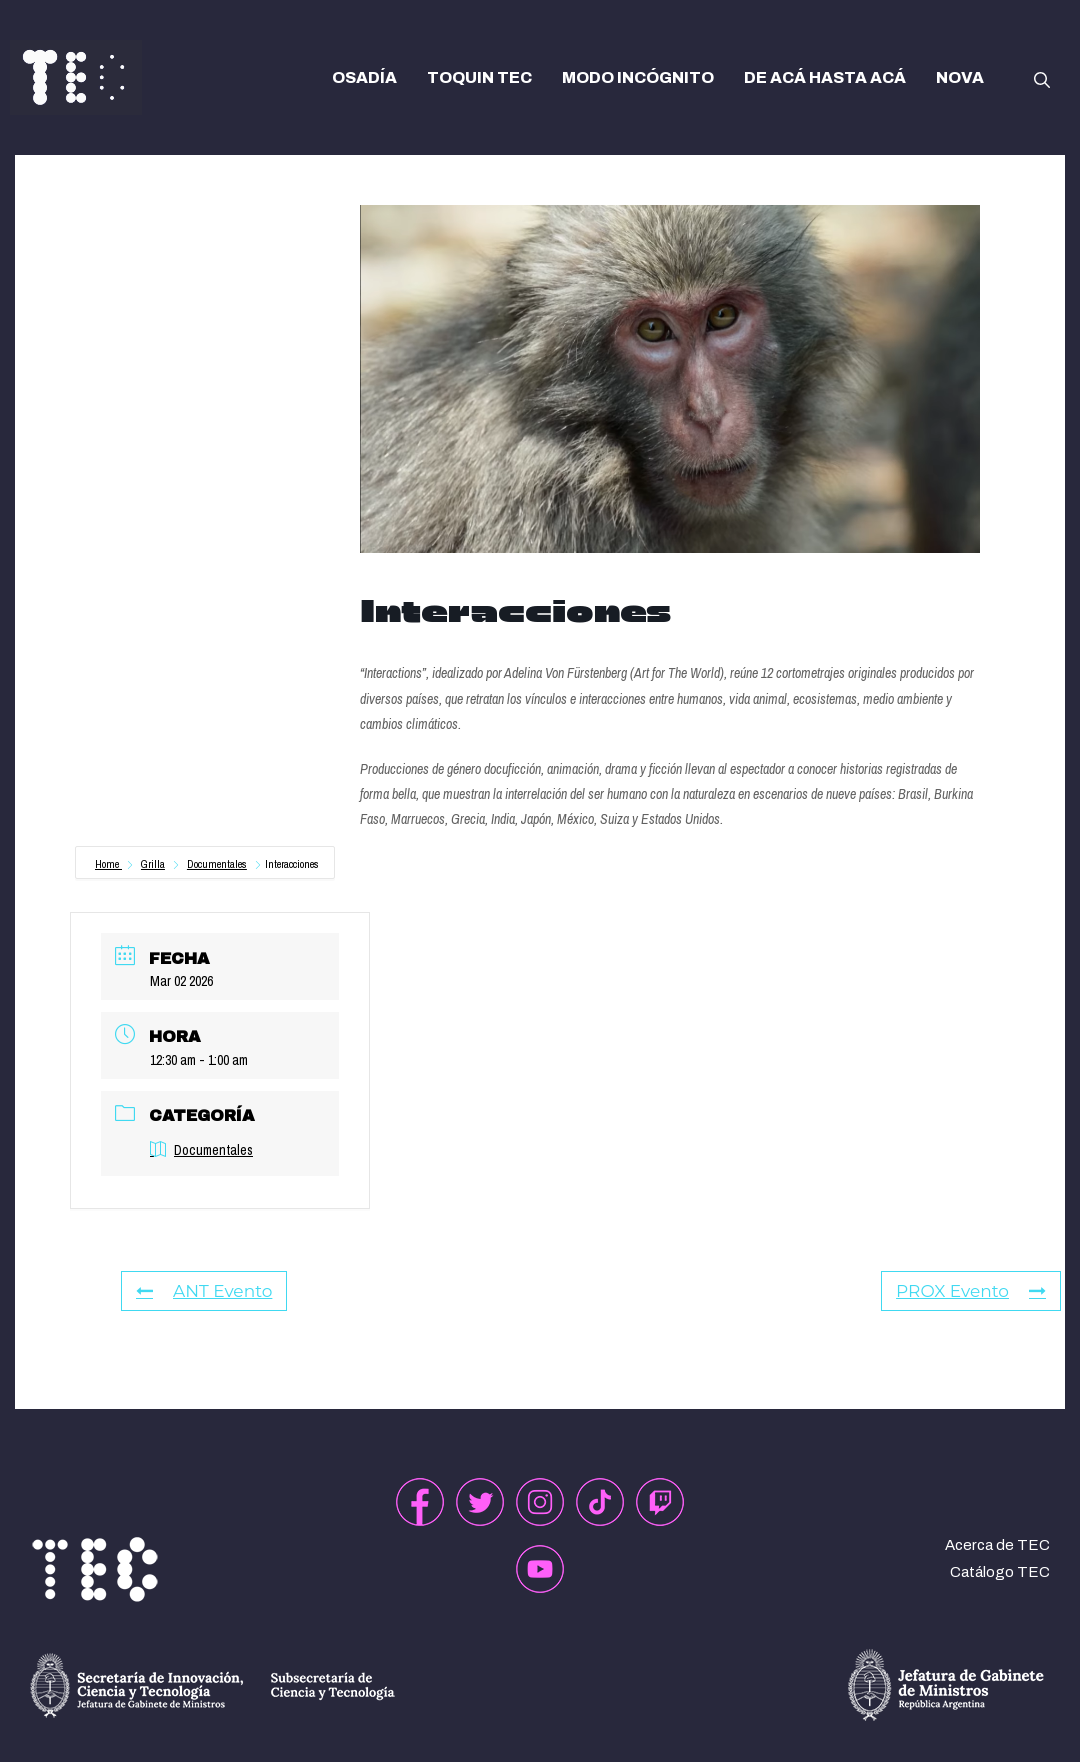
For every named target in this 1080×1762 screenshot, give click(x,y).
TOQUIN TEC (479, 77)
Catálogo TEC (1000, 1572)
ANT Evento (204, 1291)
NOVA (960, 77)
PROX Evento (971, 1291)
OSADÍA (364, 77)
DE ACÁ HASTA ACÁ (825, 77)
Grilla (153, 864)
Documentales (217, 864)
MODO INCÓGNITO (638, 77)
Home (108, 864)
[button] (1042, 78)
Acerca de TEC (997, 1545)
